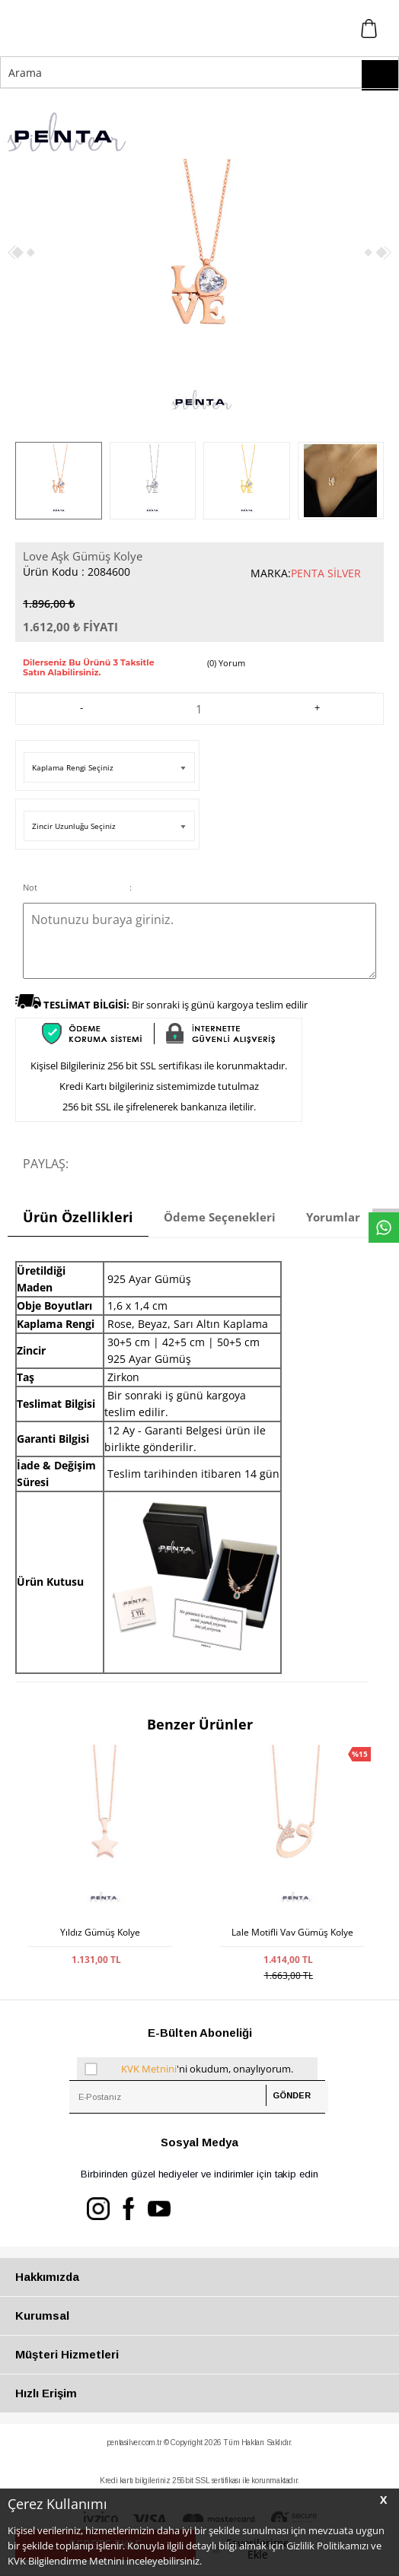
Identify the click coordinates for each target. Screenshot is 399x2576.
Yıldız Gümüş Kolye (100, 1932)
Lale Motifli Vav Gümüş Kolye (292, 1932)
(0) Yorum (226, 663)
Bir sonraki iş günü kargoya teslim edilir (175, 1005)
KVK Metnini (149, 2069)
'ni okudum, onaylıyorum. (189, 2068)
